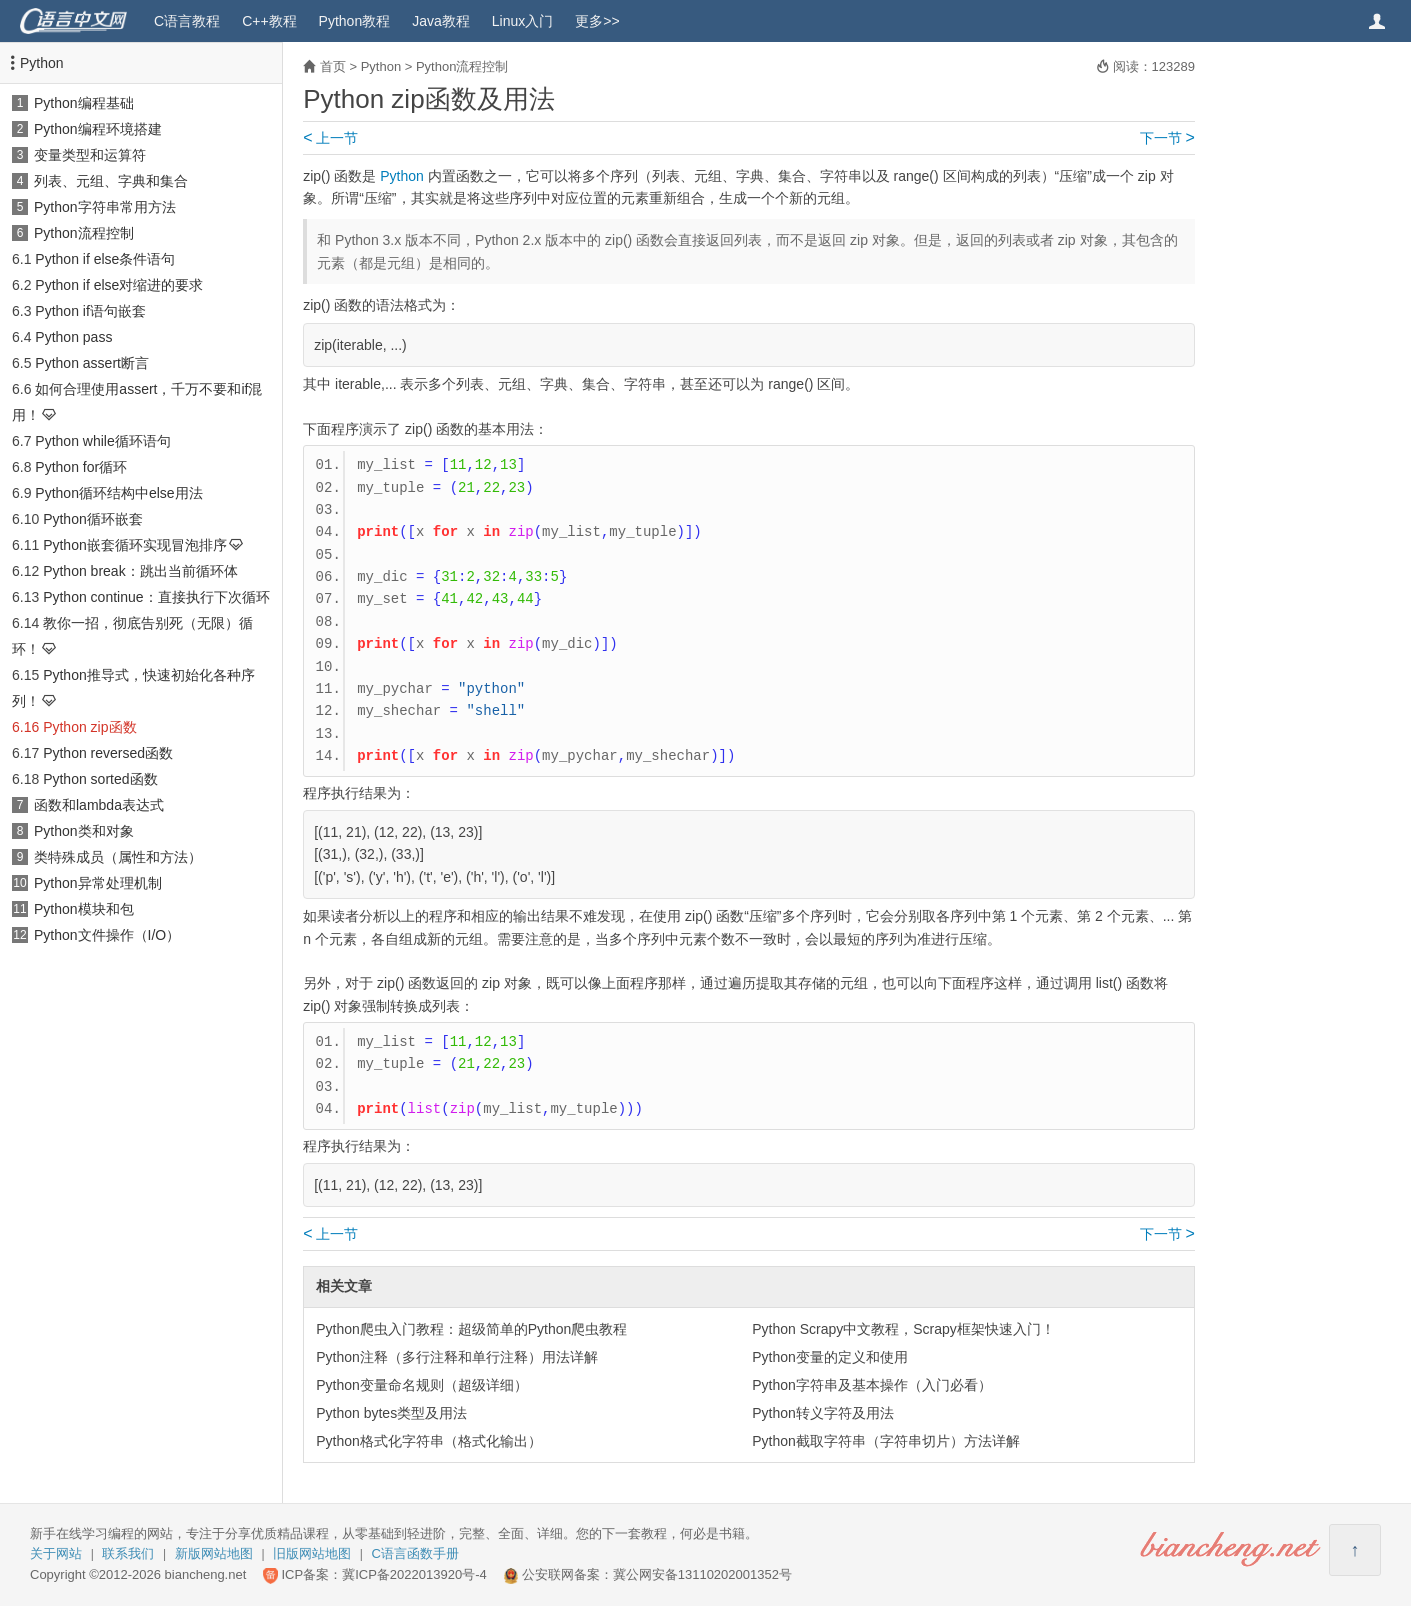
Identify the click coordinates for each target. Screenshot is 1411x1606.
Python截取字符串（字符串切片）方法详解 (886, 1441)
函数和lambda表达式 (99, 805)
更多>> (597, 21)
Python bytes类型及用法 (391, 1413)
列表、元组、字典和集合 (111, 181)
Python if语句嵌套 (90, 311)
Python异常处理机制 (98, 883)
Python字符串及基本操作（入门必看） (872, 1385)
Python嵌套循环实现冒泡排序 (135, 545)
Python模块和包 (84, 909)
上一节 (330, 138)
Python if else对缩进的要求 (119, 285)
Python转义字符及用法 (823, 1413)
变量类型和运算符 (90, 155)
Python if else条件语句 (105, 259)
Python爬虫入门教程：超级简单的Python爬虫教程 (471, 1329)
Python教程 (355, 21)
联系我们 (128, 1553)
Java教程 (441, 21)
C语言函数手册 (415, 1553)
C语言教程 (187, 21)
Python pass (73, 337)
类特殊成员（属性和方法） (118, 857)
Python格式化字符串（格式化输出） (429, 1441)
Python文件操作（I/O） (107, 935)
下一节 (1167, 138)
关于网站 (56, 1553)
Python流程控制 (84, 233)
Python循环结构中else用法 (118, 493)
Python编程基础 (84, 103)
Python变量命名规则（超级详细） (422, 1385)
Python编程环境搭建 (98, 129)
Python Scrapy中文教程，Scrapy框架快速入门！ (903, 1329)
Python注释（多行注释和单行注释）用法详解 (457, 1357)
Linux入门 (522, 21)
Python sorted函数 (100, 779)
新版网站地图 (214, 1553)
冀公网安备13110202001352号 (702, 1574)
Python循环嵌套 (93, 519)
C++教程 (269, 21)
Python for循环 (81, 467)
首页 (333, 66)
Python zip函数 (89, 727)
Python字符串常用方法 (105, 207)
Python (42, 63)
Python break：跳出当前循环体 (140, 571)
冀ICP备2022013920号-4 (414, 1574)
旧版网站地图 (312, 1553)
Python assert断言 (92, 363)
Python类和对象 (84, 831)
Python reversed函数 (108, 753)
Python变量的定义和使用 (830, 1357)
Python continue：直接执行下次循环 (156, 597)
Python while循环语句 (102, 441)
